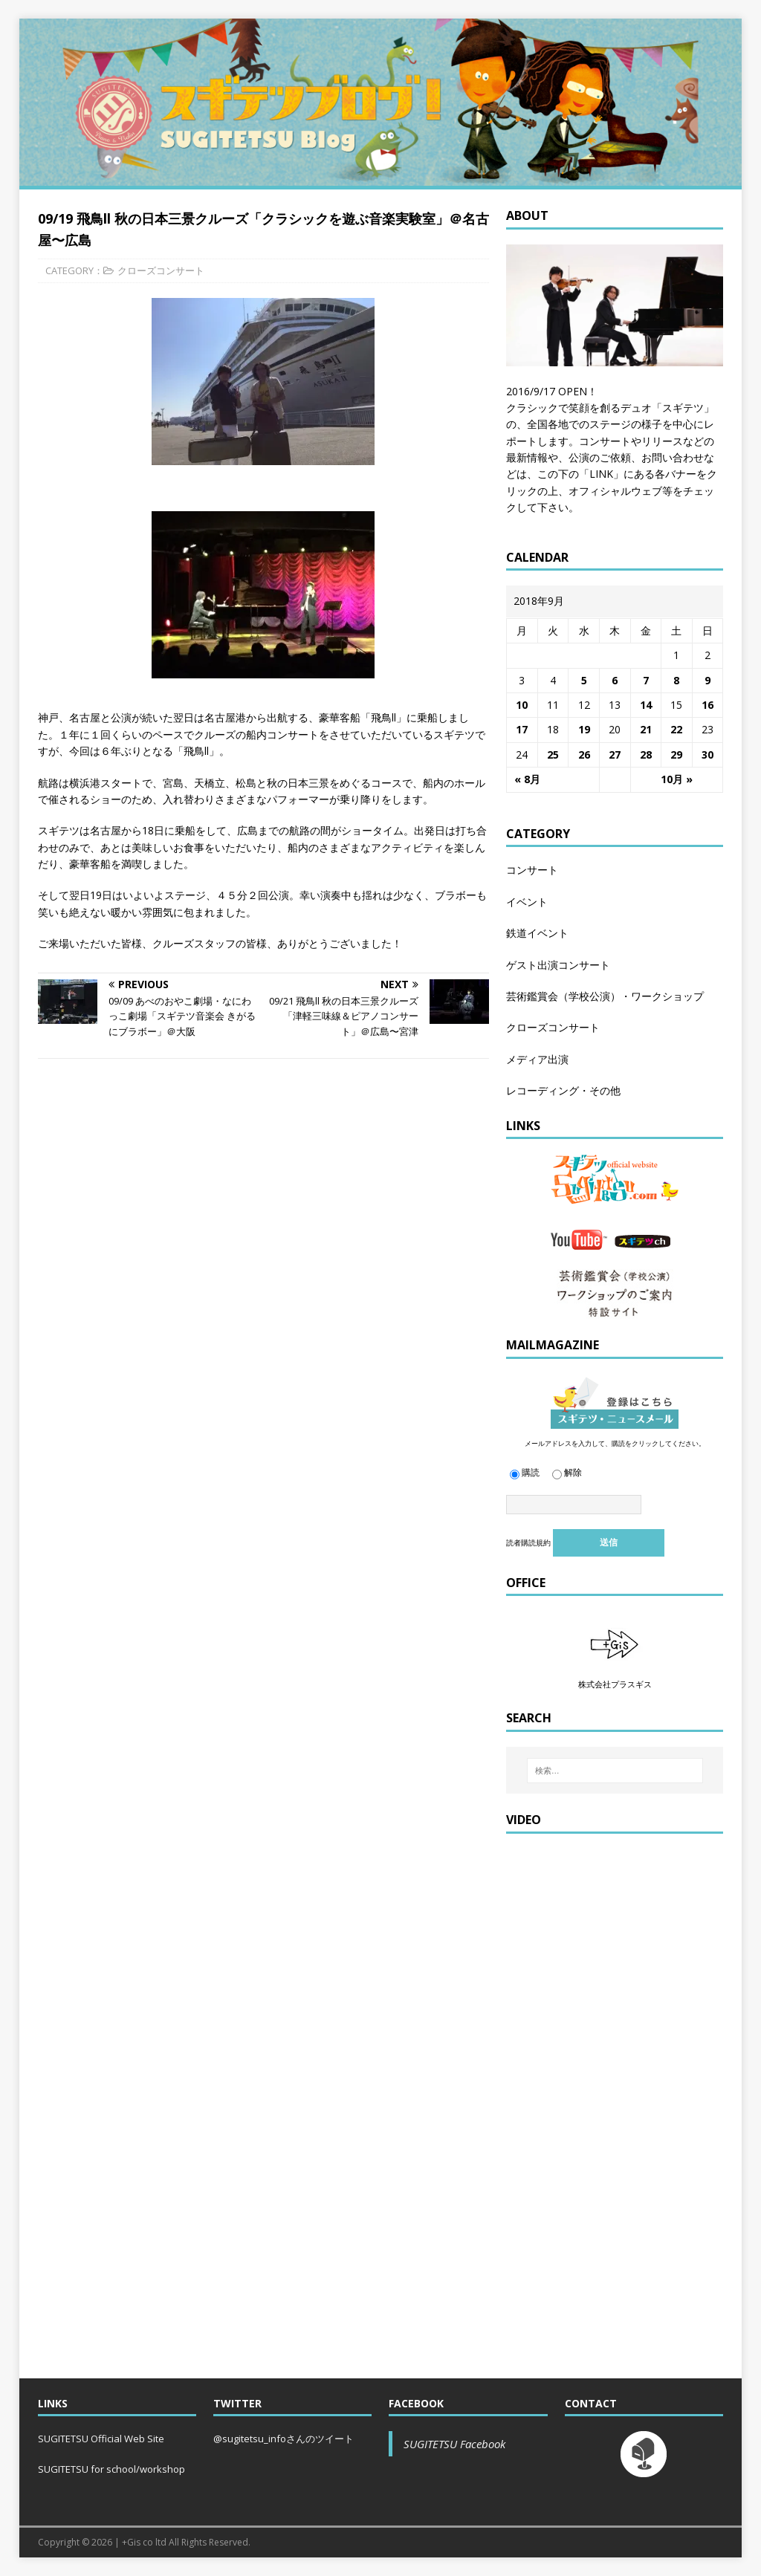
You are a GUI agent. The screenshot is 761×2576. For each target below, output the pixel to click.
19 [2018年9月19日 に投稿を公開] (584, 729)
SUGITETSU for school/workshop (111, 2469)
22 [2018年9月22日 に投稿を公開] (676, 729)
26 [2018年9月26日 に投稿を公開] (584, 754)
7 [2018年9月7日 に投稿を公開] (646, 680)
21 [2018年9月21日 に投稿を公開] (646, 729)
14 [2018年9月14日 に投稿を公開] (646, 705)
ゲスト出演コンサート (558, 965)
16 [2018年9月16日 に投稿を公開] (707, 705)
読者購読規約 (528, 1542)
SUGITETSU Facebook (454, 2443)
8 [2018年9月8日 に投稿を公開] (676, 680)
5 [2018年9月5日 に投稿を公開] (584, 680)
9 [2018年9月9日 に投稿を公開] (707, 680)
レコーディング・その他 (563, 1090)
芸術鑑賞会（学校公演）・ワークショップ (605, 996)
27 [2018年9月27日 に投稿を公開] (615, 754)
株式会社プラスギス (615, 1684)
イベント (527, 902)
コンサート (532, 870)
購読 (525, 1472)
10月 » (677, 779)
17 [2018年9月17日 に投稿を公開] (522, 729)
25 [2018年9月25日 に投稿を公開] (553, 754)
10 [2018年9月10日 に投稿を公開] (522, 705)
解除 (567, 1472)
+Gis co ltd (144, 2542)
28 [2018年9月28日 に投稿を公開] (646, 754)
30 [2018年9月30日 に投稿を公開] (707, 754)
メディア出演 (537, 1059)
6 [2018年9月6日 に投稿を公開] (615, 680)
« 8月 (527, 779)
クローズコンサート (160, 270)
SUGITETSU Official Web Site (101, 2438)
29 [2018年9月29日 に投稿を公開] (676, 754)
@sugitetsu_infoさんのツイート (283, 2438)
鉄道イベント (537, 933)
